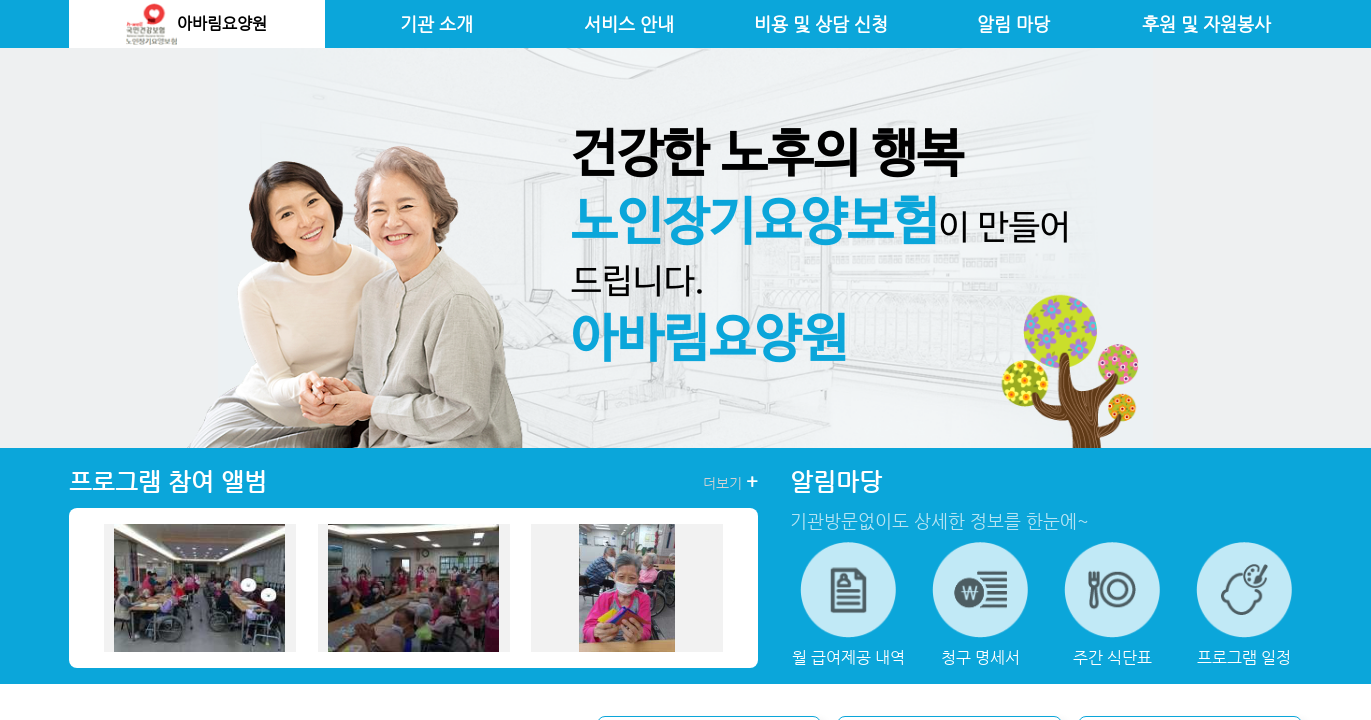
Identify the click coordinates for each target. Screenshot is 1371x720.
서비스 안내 (629, 24)
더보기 (730, 482)
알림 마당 (1013, 24)
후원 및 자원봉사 (1206, 24)
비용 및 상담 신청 (821, 24)
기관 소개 (436, 24)
